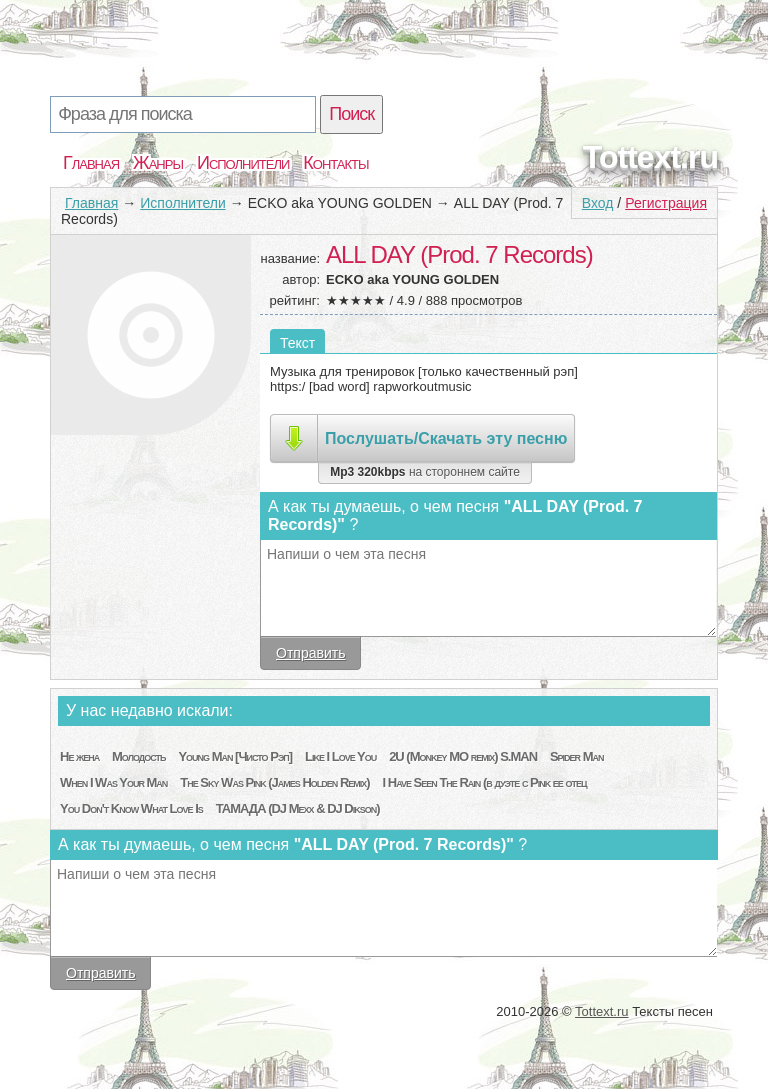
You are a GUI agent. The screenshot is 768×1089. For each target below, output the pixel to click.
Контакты (335, 163)
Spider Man (577, 756)
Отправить (310, 653)
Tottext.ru (650, 157)
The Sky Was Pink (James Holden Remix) (274, 782)
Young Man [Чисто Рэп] (235, 756)
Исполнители (243, 163)
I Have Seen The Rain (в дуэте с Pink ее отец (485, 782)
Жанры (158, 163)
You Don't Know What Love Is (131, 808)
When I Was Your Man (113, 782)
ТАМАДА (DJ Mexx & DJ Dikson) (298, 808)
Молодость (138, 756)
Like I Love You (340, 756)
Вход (598, 203)
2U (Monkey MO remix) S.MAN (463, 756)
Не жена (79, 756)
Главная (91, 163)
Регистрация (666, 203)
